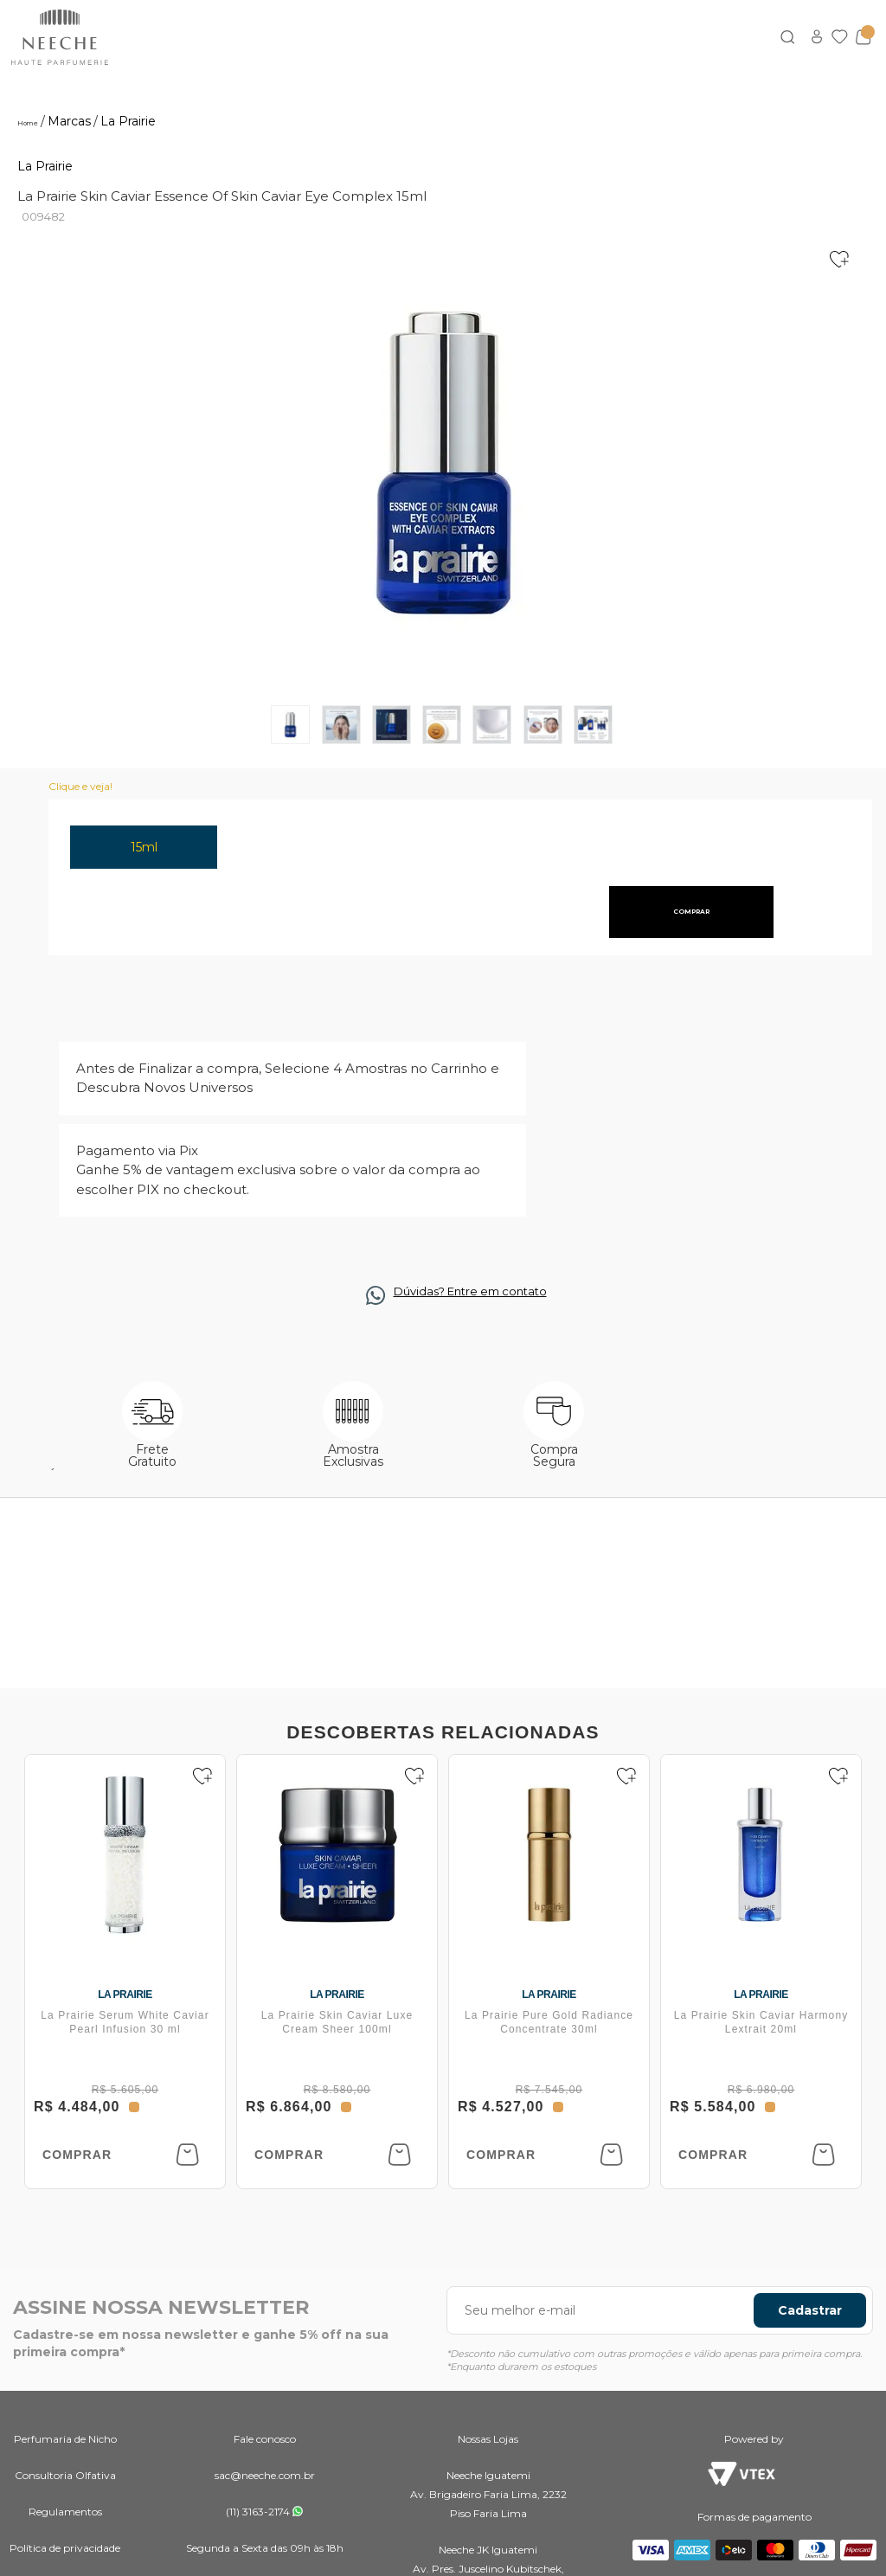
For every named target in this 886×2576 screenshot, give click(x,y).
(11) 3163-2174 (258, 2511)
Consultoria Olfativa (65, 2475)
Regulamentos (65, 2511)
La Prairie (45, 166)
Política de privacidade (65, 2547)
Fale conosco (265, 2438)
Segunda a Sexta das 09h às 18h (264, 2547)
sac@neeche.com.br (265, 2475)
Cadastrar (810, 2310)
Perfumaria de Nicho (65, 2438)
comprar (691, 911)
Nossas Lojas (488, 2438)
